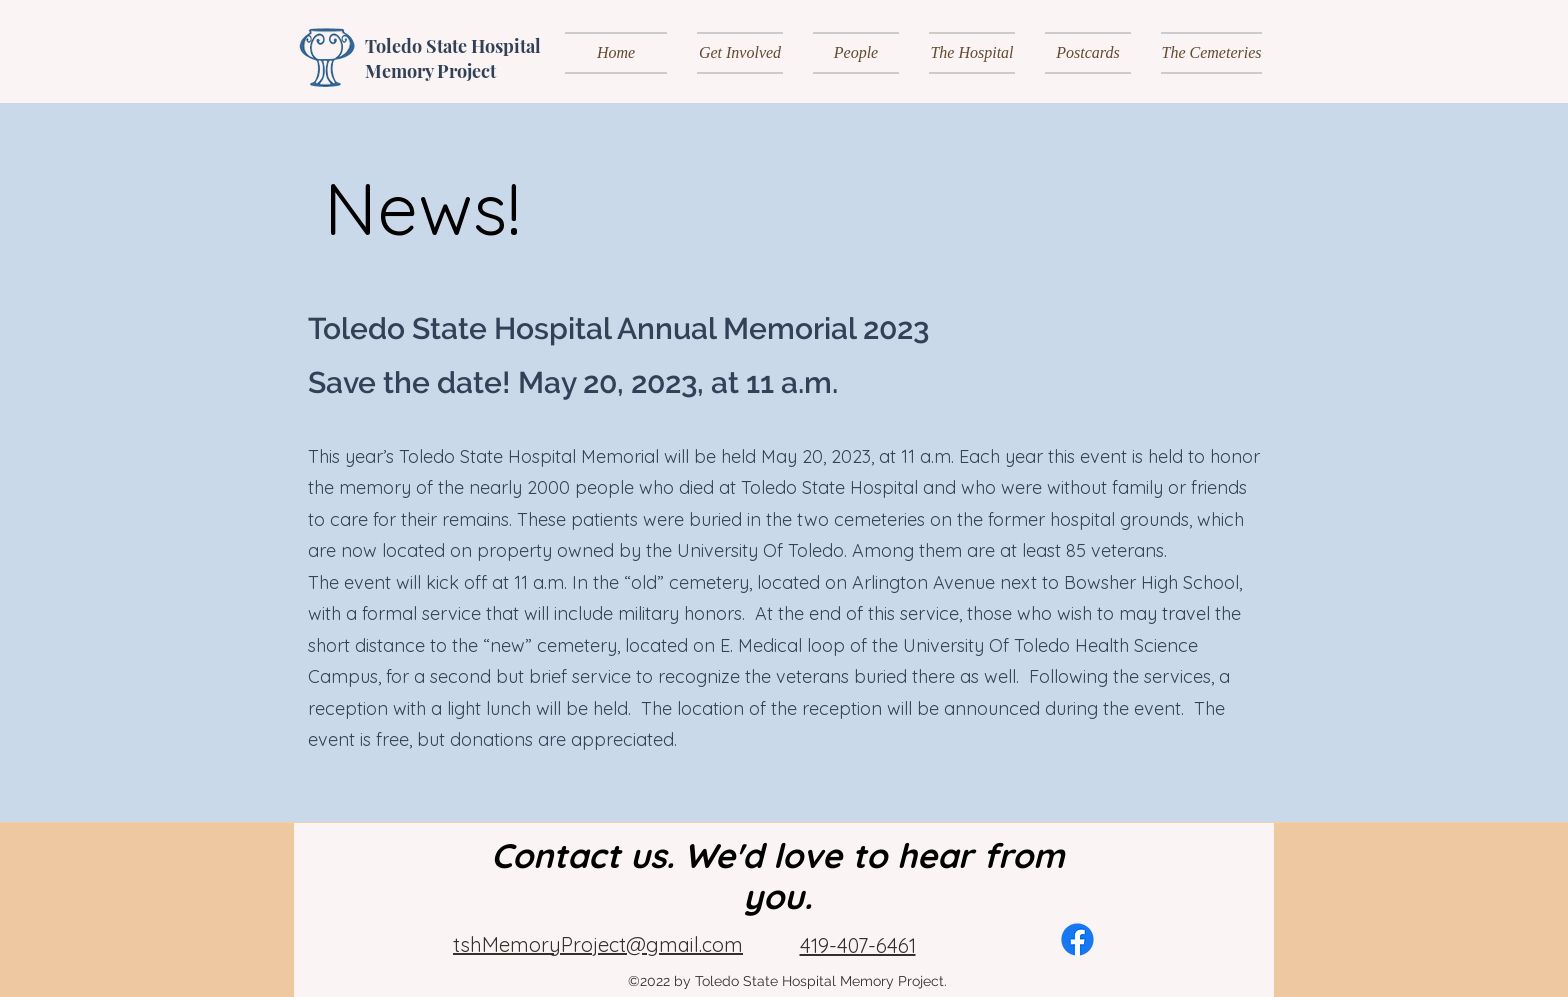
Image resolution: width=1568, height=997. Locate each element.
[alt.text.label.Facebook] (1077, 939)
